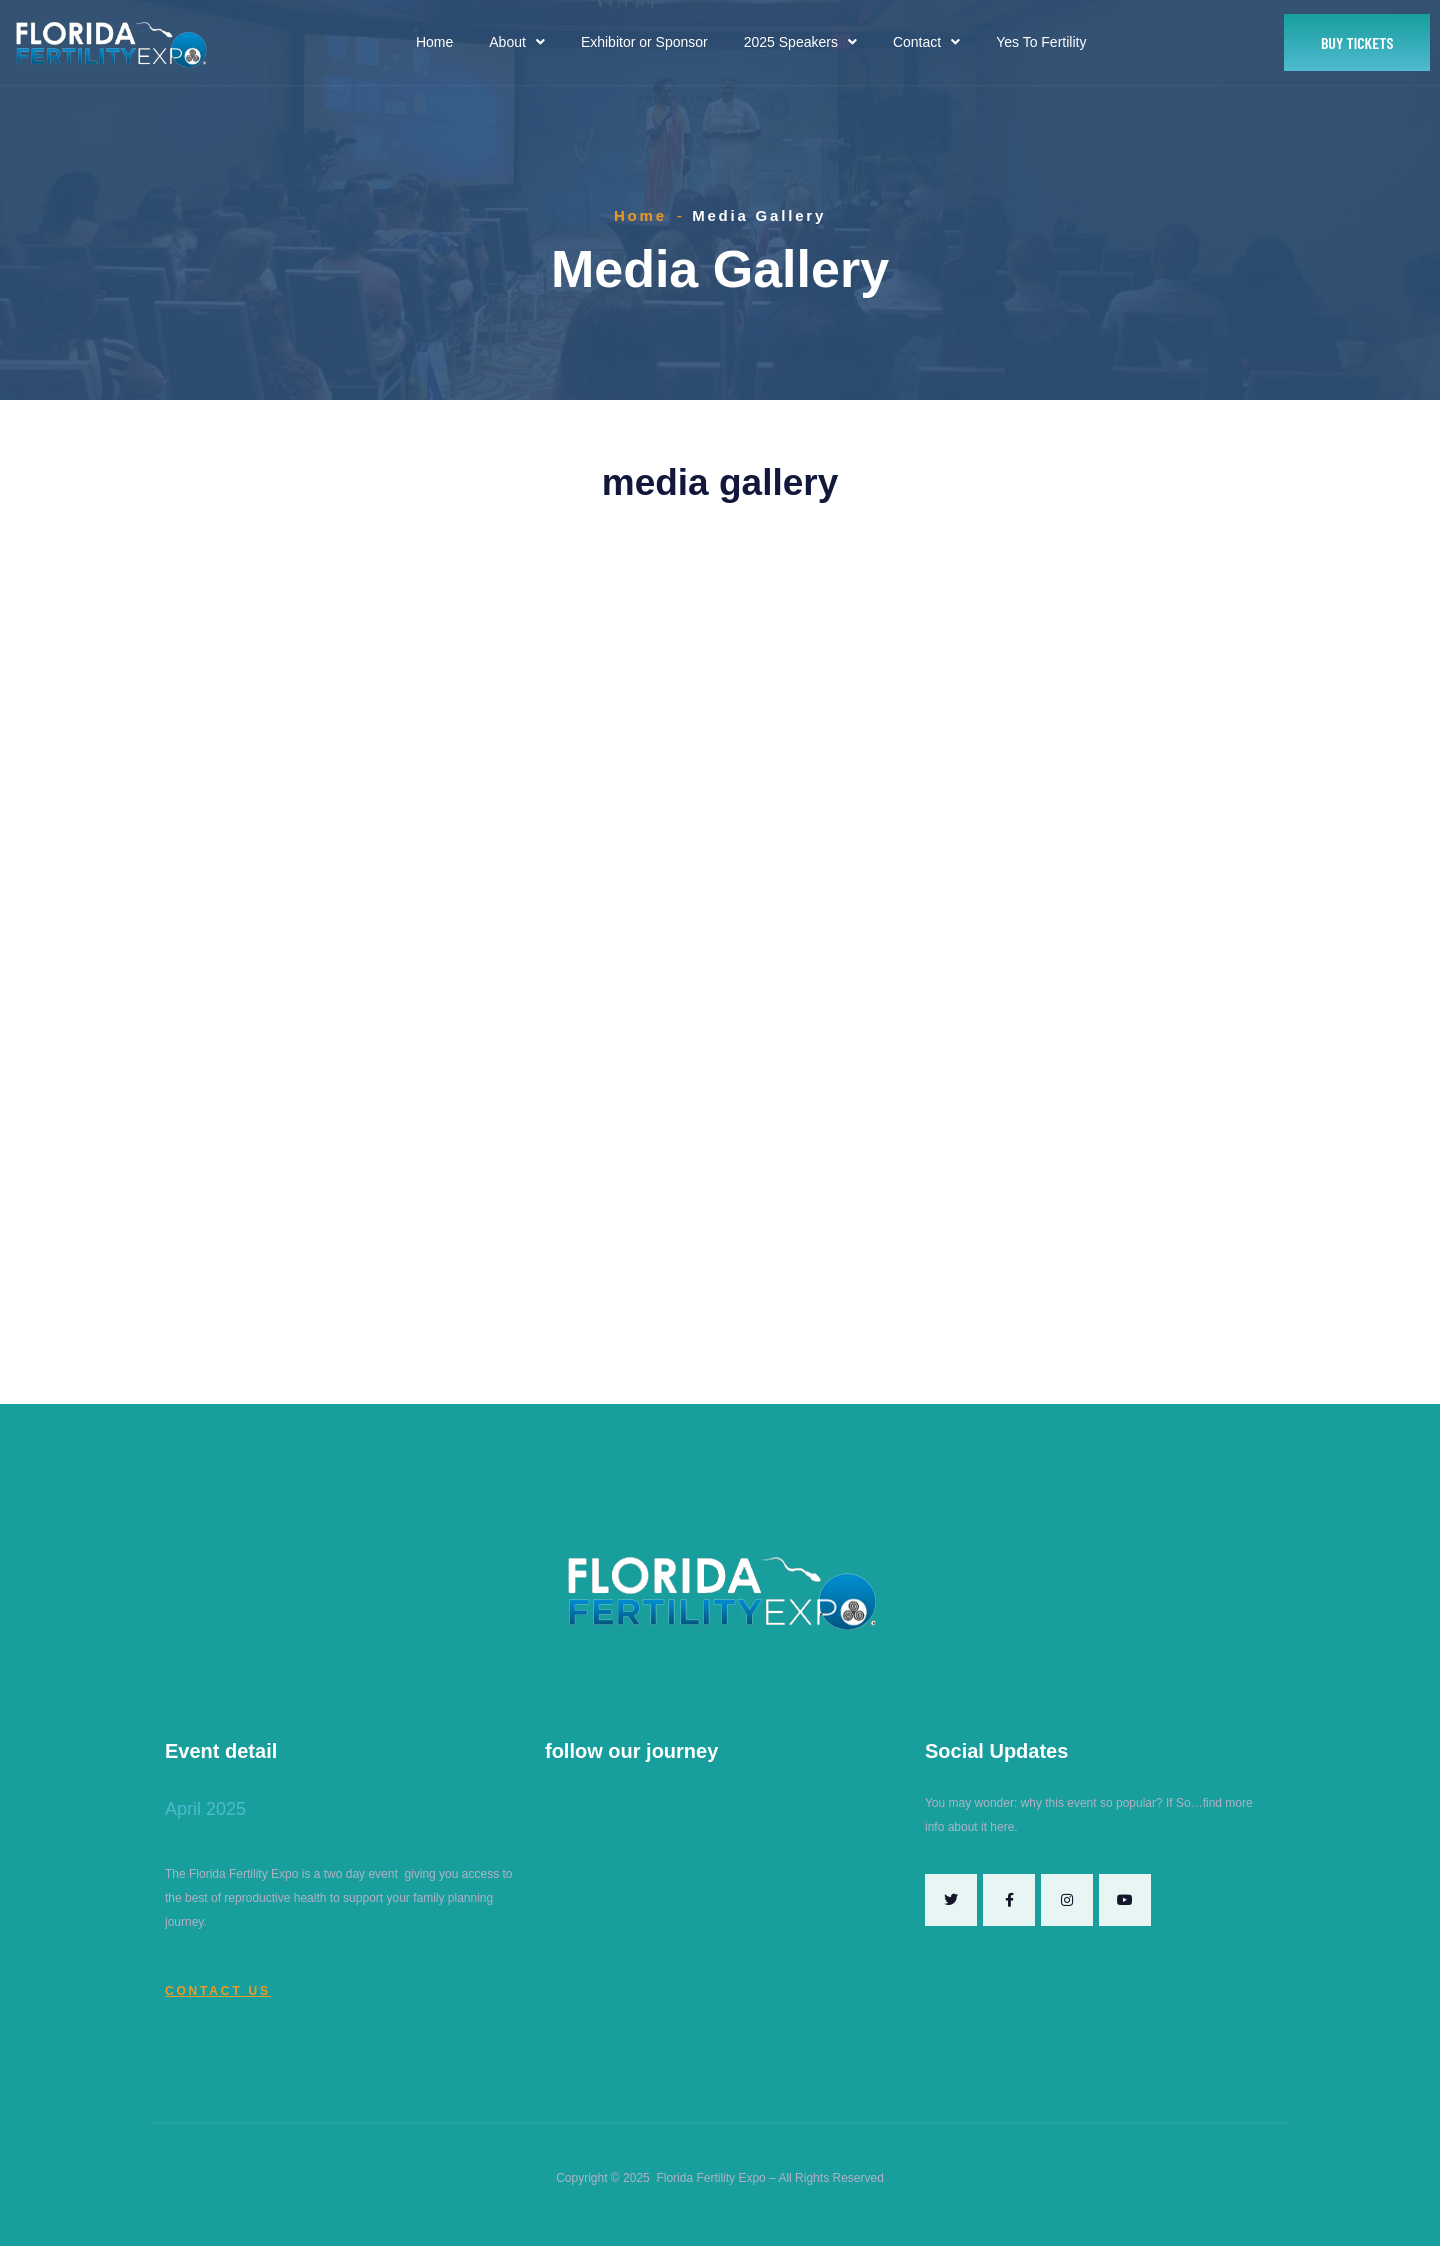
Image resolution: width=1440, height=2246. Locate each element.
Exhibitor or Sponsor (644, 42)
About (517, 42)
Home (434, 42)
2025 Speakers (800, 42)
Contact (926, 42)
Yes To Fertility (1041, 42)
